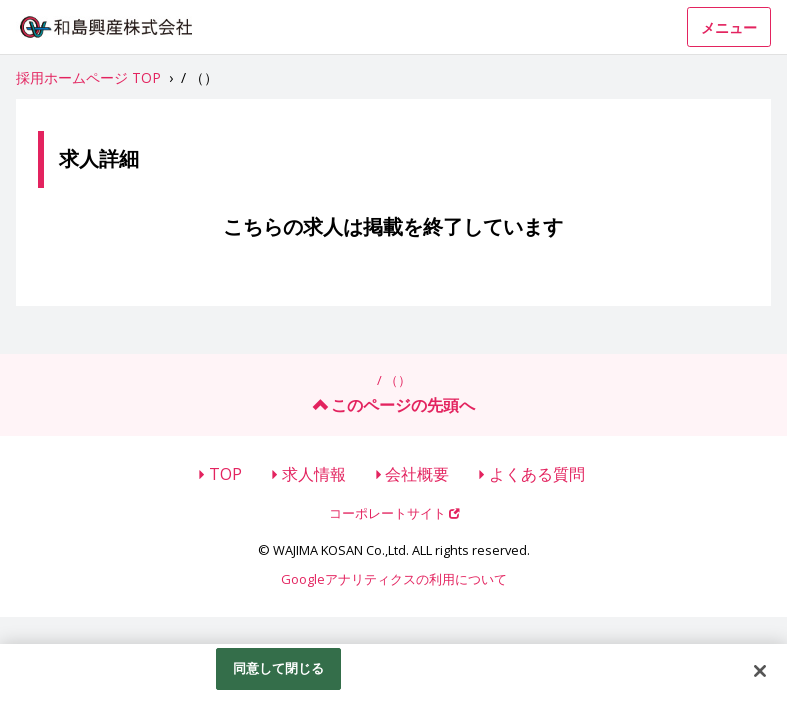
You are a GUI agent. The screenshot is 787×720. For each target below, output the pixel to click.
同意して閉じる (279, 668)
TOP (225, 474)
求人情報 (314, 474)
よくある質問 (537, 474)
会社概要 (417, 474)
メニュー (729, 27)
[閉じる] (760, 671)
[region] (393, 682)
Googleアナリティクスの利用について (394, 579)
